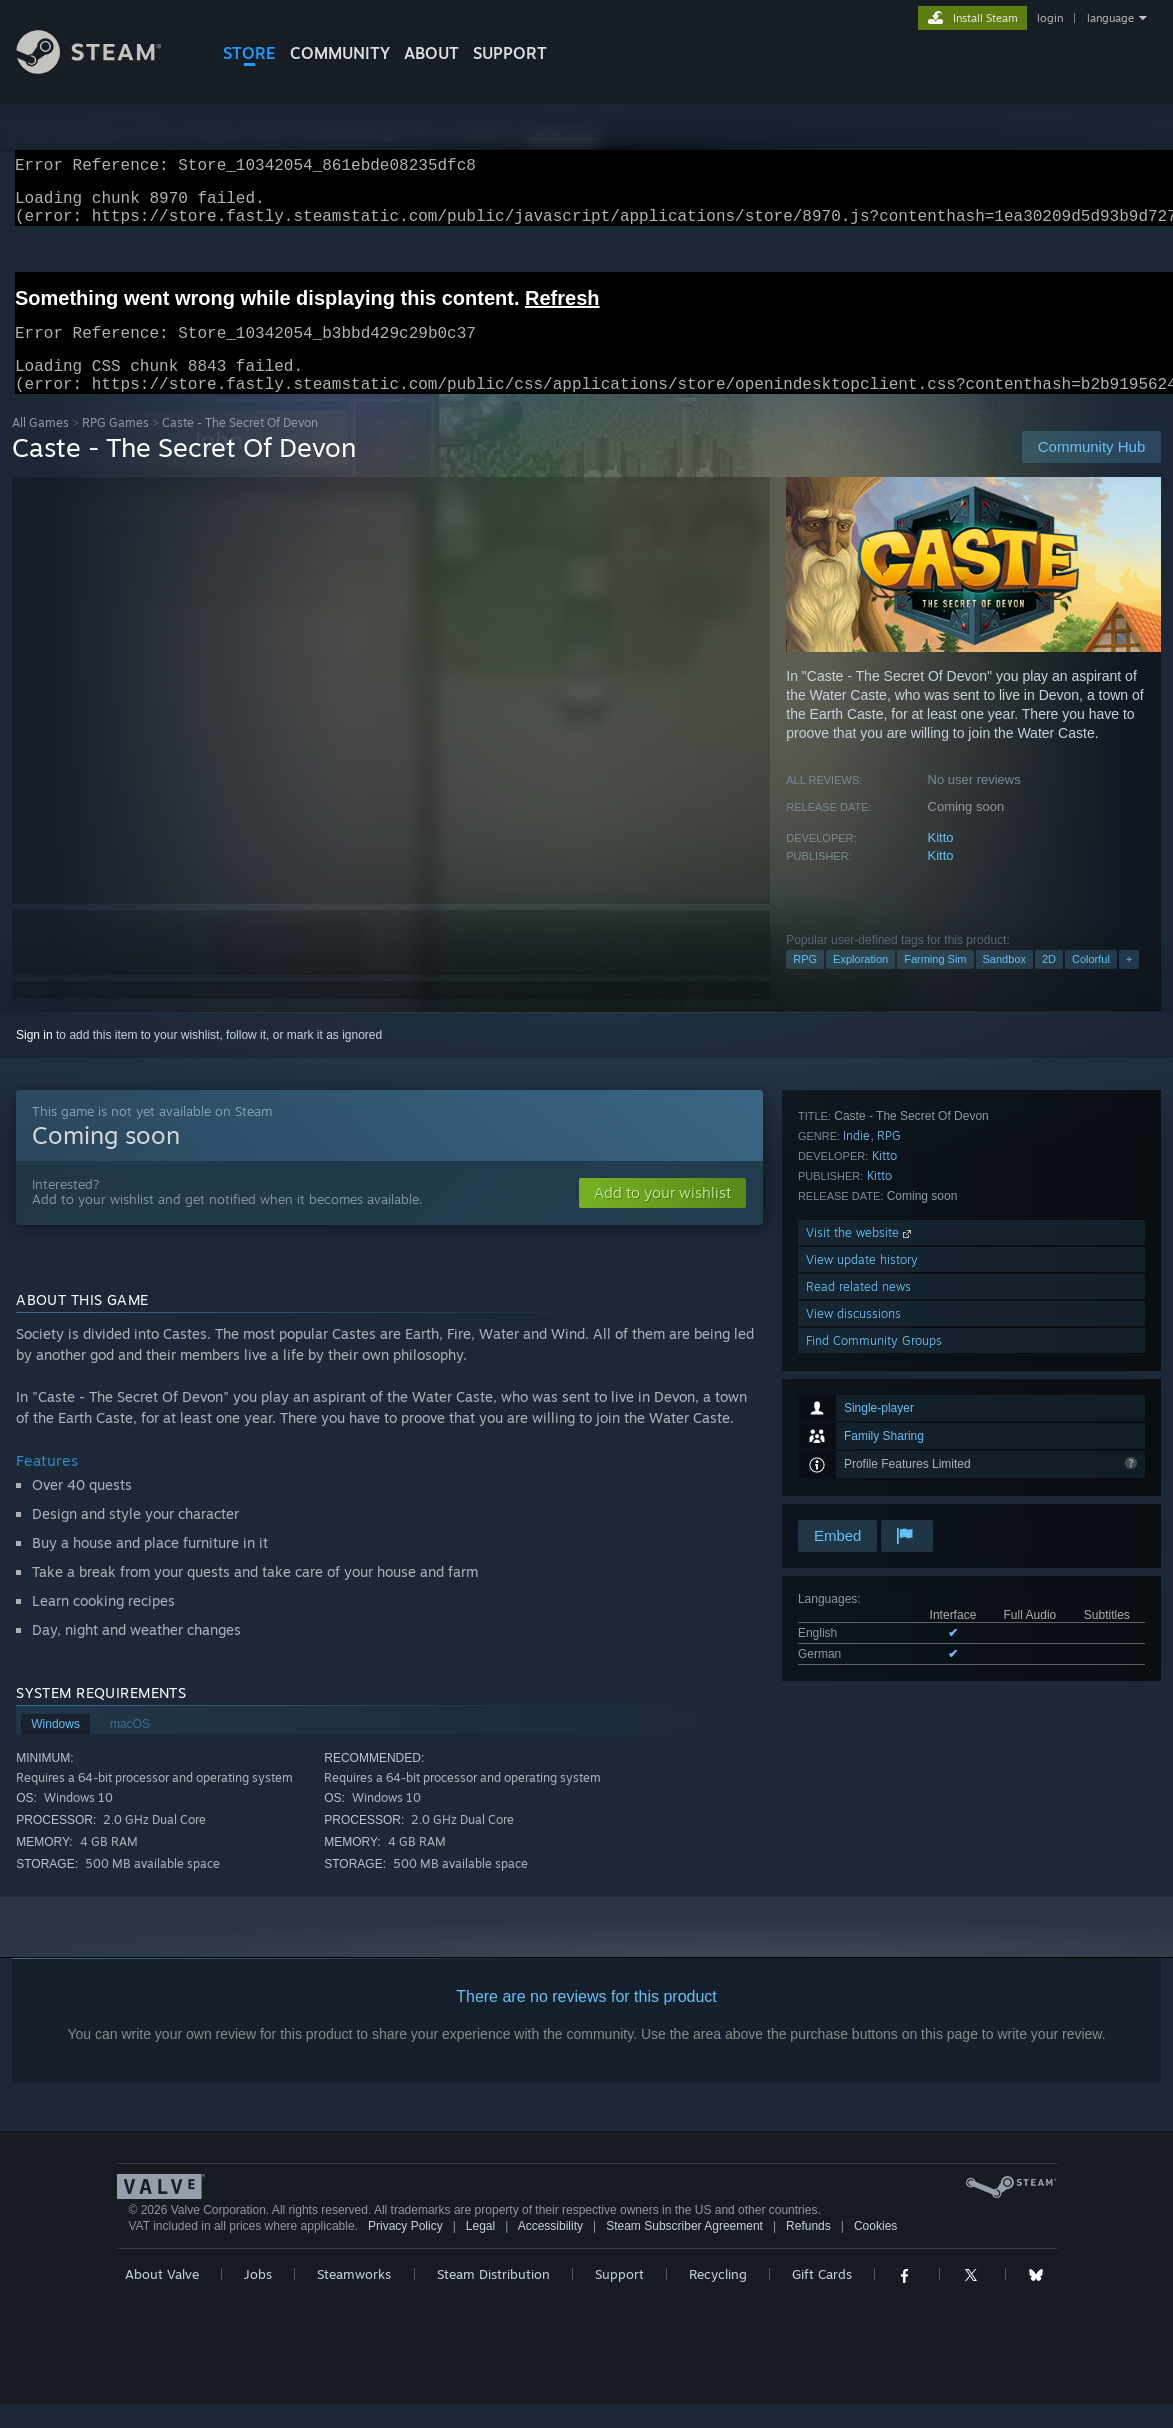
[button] (662, 1217)
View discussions (853, 1462)
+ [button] (1129, 983)
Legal (480, 2250)
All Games (40, 446)
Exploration (860, 983)
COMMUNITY (340, 53)
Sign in (34, 1059)
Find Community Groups (874, 1489)
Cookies (875, 2250)
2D (1049, 983)
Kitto (941, 861)
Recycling (718, 2298)
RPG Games (115, 446)
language (1110, 18)
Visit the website (860, 1381)
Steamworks (354, 2298)
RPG (805, 983)
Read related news (858, 1435)
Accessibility (550, 2250)
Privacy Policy (405, 2250)
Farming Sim (935, 983)
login (1050, 18)
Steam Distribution (493, 2298)
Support (619, 2298)
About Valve (162, 2298)
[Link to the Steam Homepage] (104, 68)
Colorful (1091, 983)
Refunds (808, 2250)
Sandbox (1004, 983)
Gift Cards (822, 2298)
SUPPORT (510, 53)
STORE (249, 53)
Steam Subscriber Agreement (684, 2250)
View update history (862, 1408)
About (431, 53)
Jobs (258, 2298)
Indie (856, 1284)
